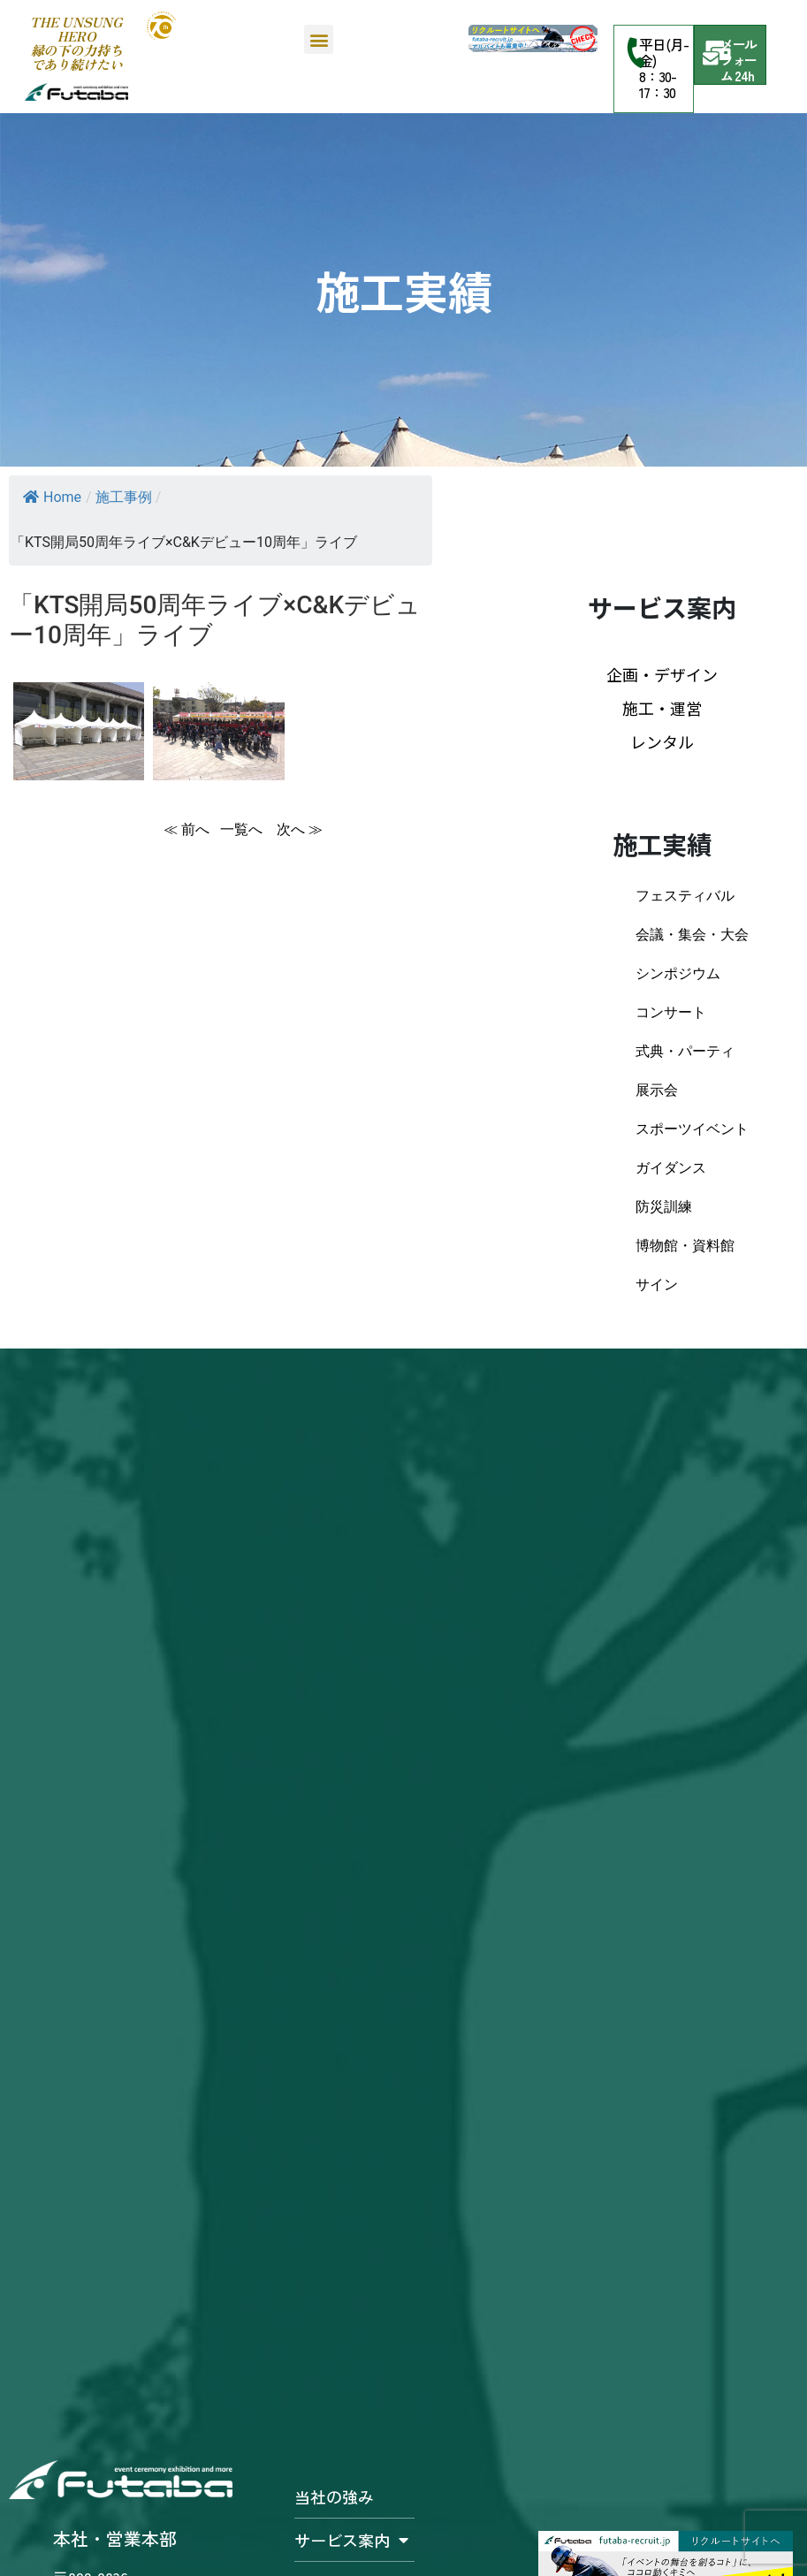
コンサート (671, 1012)
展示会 (657, 1090)
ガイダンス (671, 1167)
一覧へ (243, 829)
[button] (318, 39)
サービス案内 (351, 2540)
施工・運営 (662, 707)
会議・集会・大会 (692, 934)
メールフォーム (739, 59)
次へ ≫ (300, 829)
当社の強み (334, 2496)
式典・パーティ (685, 1051)
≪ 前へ (186, 829)
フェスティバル (685, 895)
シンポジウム (678, 973)
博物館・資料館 (685, 1245)
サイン (657, 1284)
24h (744, 75)
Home (52, 497)
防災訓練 (664, 1206)
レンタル (662, 741)
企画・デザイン (662, 674)
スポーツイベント (692, 1129)
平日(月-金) (664, 52)
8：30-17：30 (657, 84)
